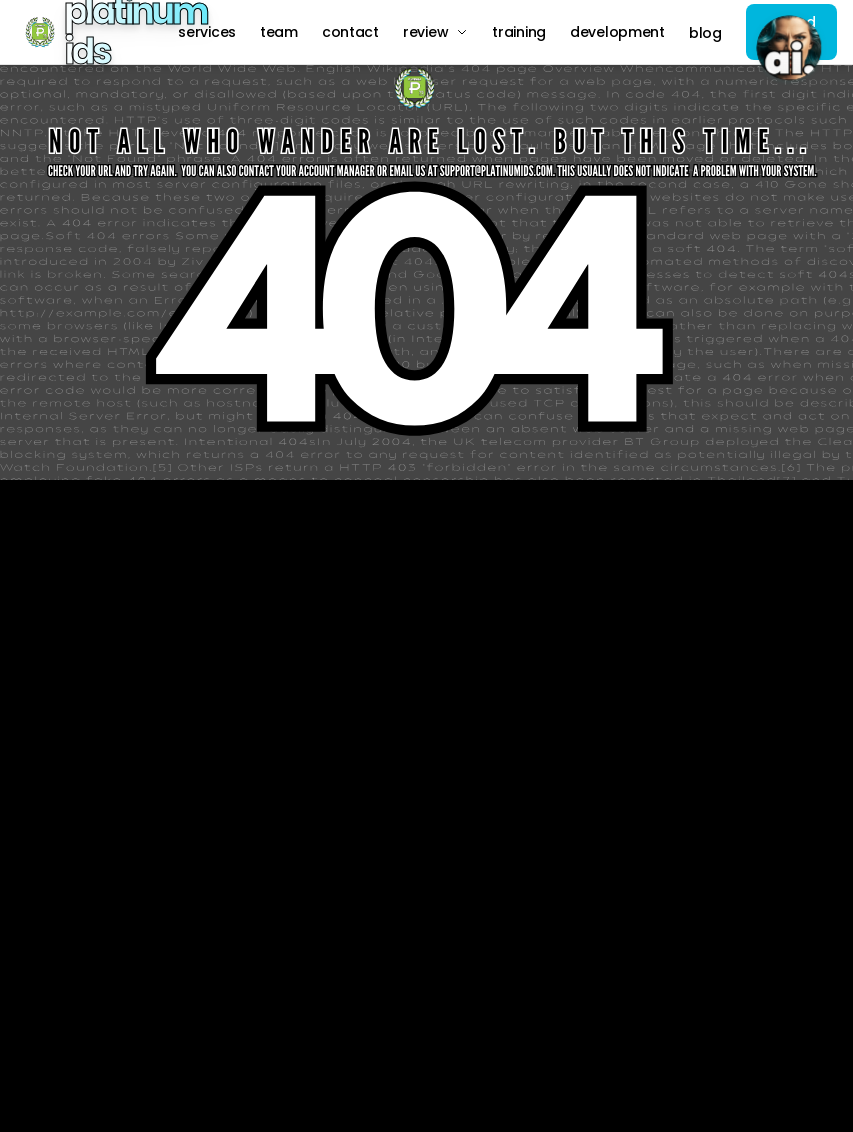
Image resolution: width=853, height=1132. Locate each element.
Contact (350, 32)
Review (435, 32)
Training (519, 32)
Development (617, 32)
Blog (705, 33)
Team (279, 32)
